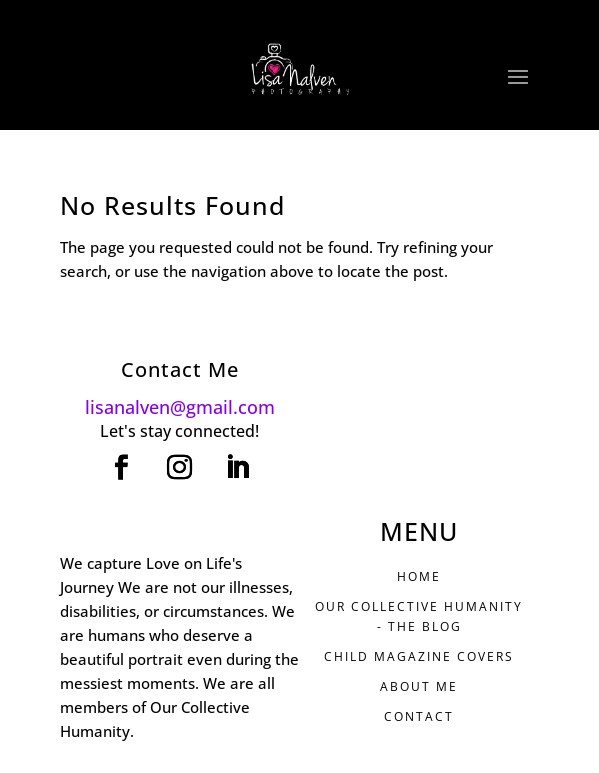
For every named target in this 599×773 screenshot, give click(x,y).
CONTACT (419, 716)
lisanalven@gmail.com (180, 407)
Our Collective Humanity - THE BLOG (419, 616)
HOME (419, 576)
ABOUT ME (419, 686)
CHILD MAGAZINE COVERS (419, 656)
